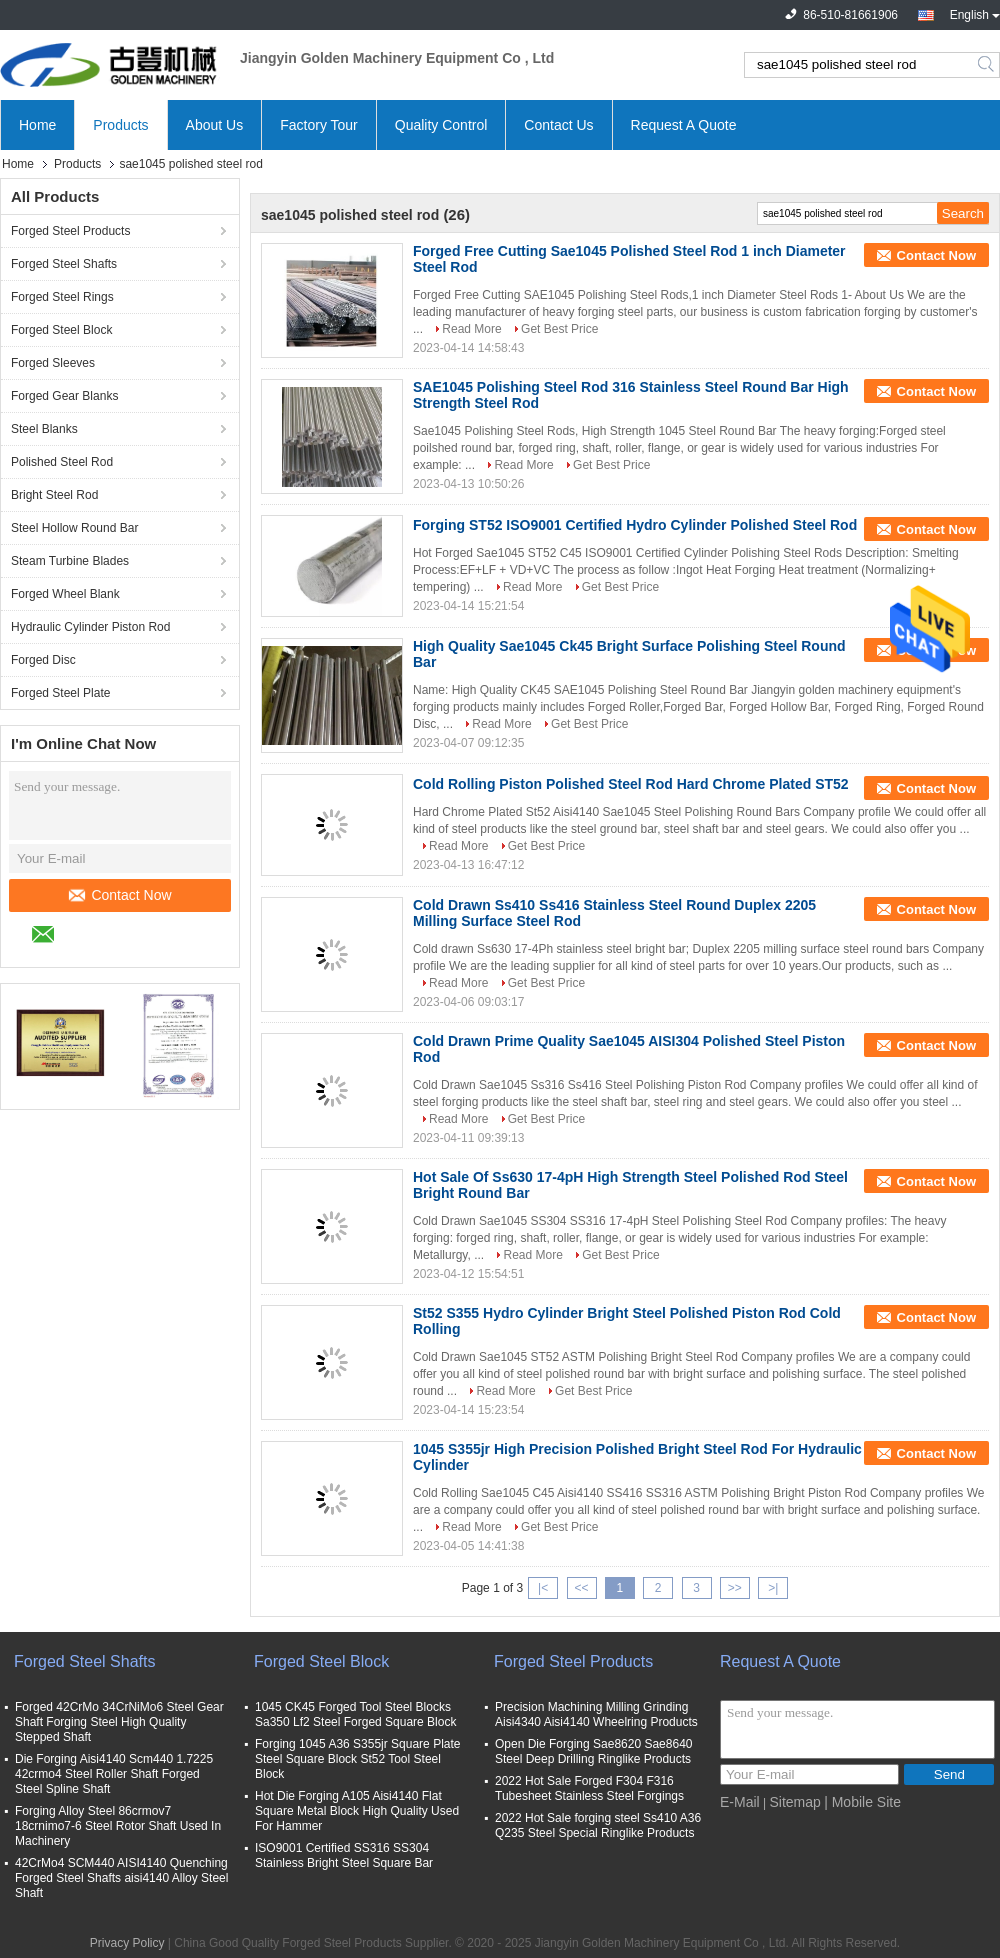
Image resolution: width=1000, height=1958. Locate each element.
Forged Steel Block (61, 330)
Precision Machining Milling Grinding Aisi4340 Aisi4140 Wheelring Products (596, 1714)
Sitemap (794, 1802)
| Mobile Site (862, 1802)
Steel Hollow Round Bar (74, 528)
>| (773, 1588)
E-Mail (740, 1802)
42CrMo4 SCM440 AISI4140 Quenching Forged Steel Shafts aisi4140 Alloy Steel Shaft (121, 1878)
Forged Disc (43, 660)
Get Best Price (559, 329)
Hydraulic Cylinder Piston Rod (90, 627)
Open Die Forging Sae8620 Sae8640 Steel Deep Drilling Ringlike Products (593, 1751)
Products (120, 125)
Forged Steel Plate (60, 693)
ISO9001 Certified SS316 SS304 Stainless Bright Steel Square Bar (344, 1855)
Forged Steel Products (70, 231)
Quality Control (441, 125)
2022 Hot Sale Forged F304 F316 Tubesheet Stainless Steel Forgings (589, 1788)
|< (543, 1588)
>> (735, 1588)
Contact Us (558, 125)
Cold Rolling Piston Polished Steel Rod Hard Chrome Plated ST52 (631, 784)
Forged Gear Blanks (64, 396)
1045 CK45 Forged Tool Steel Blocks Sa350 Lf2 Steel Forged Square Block (355, 1714)
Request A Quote (684, 125)
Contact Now (120, 895)
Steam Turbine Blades (70, 561)
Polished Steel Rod (62, 462)
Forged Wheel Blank (65, 594)
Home (37, 125)
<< (581, 1588)
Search (987, 65)
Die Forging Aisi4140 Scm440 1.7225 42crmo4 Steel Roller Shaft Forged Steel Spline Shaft (114, 1774)
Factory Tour (319, 125)
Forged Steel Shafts (64, 264)
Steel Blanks (44, 429)
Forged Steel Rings (62, 297)
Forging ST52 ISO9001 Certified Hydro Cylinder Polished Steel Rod (635, 525)
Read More (471, 329)
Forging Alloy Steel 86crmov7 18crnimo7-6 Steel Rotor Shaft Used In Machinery (118, 1826)
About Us (215, 125)
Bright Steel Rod (54, 495)
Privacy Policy (127, 1943)
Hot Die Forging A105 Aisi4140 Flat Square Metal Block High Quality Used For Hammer (357, 1811)
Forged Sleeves (53, 363)
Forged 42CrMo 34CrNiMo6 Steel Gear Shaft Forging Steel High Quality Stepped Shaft (119, 1722)
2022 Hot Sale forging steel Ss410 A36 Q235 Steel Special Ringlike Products (598, 1825)
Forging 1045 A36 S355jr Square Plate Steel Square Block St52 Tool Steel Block (357, 1759)
